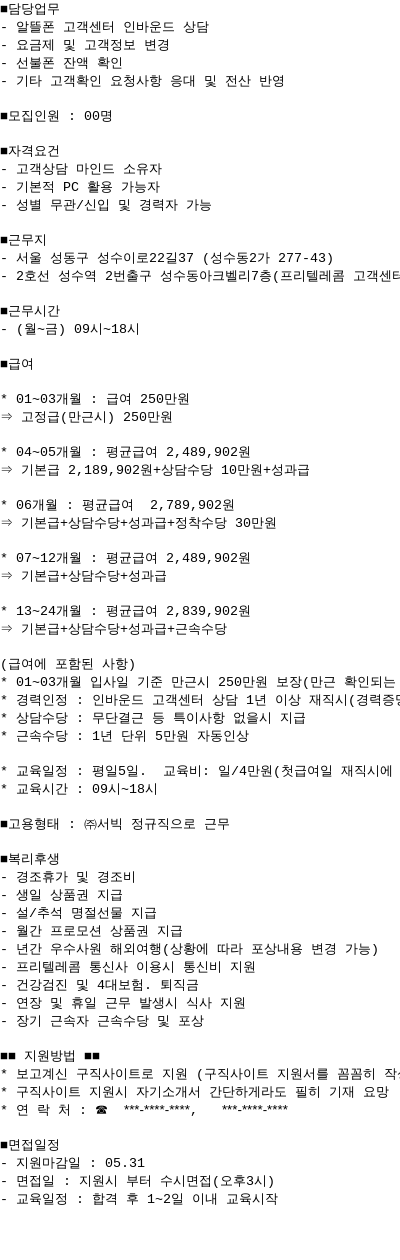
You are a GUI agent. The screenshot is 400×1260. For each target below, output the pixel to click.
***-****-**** (157, 1157)
